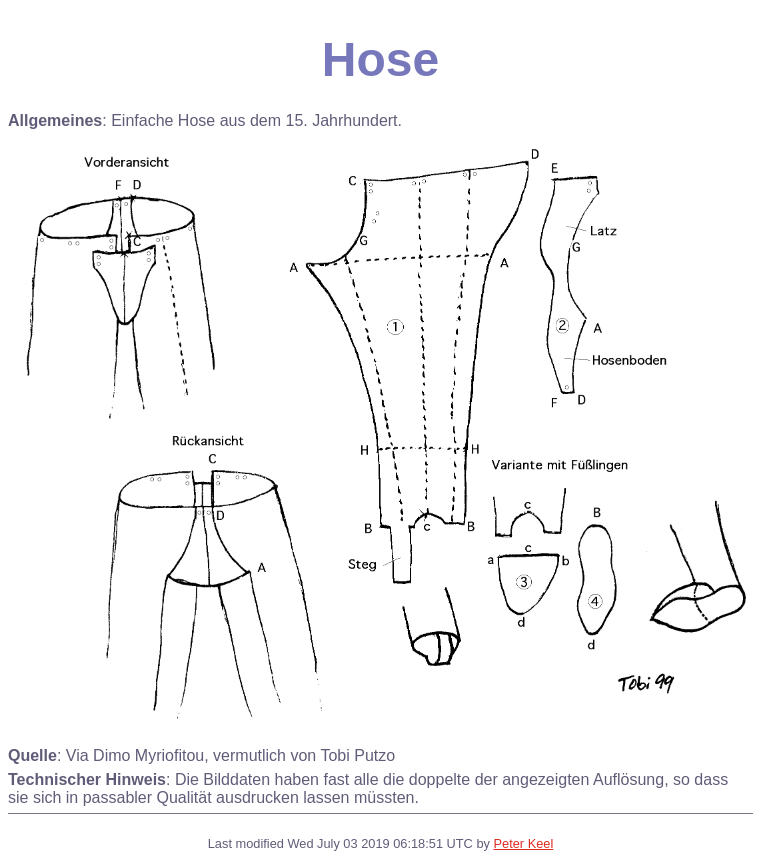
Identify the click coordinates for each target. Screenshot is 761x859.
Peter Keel (523, 843)
